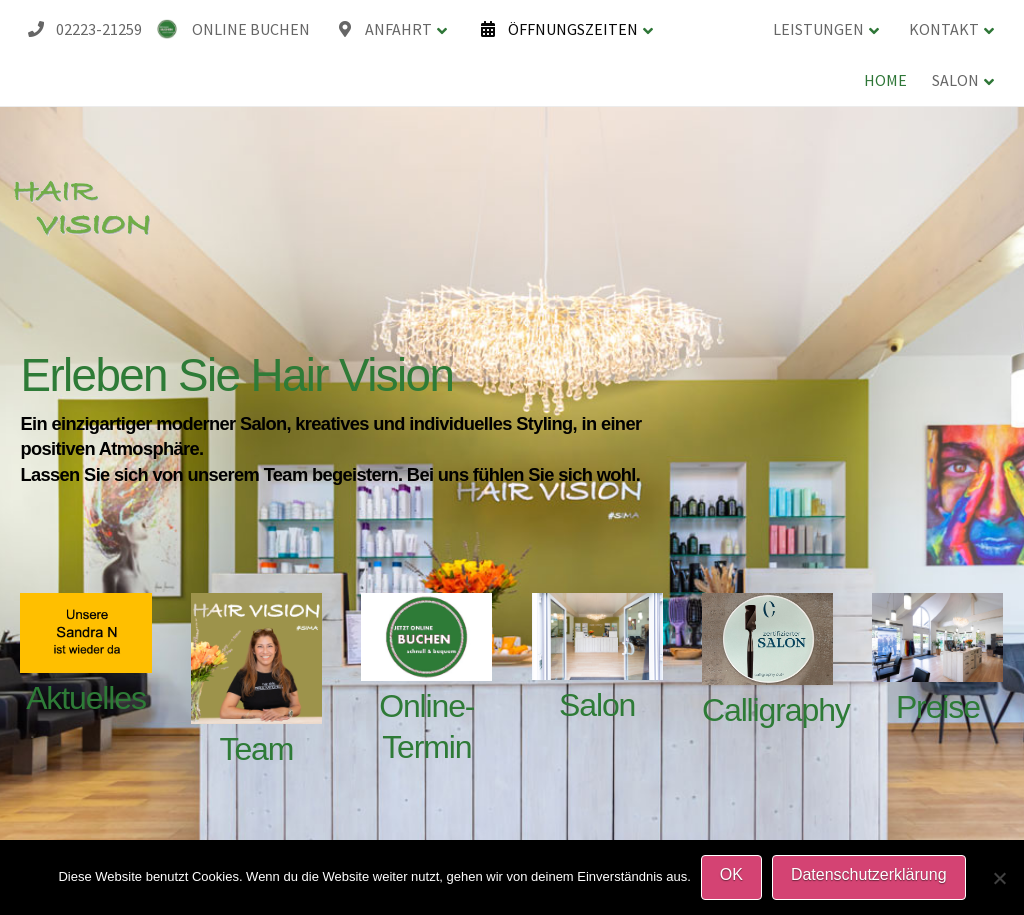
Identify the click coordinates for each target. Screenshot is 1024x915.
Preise (938, 707)
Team (257, 749)
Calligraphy (776, 710)
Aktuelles (86, 698)
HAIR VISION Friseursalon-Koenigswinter (57, 2)
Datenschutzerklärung (869, 874)
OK (731, 874)
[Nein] (999, 878)
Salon (597, 705)
